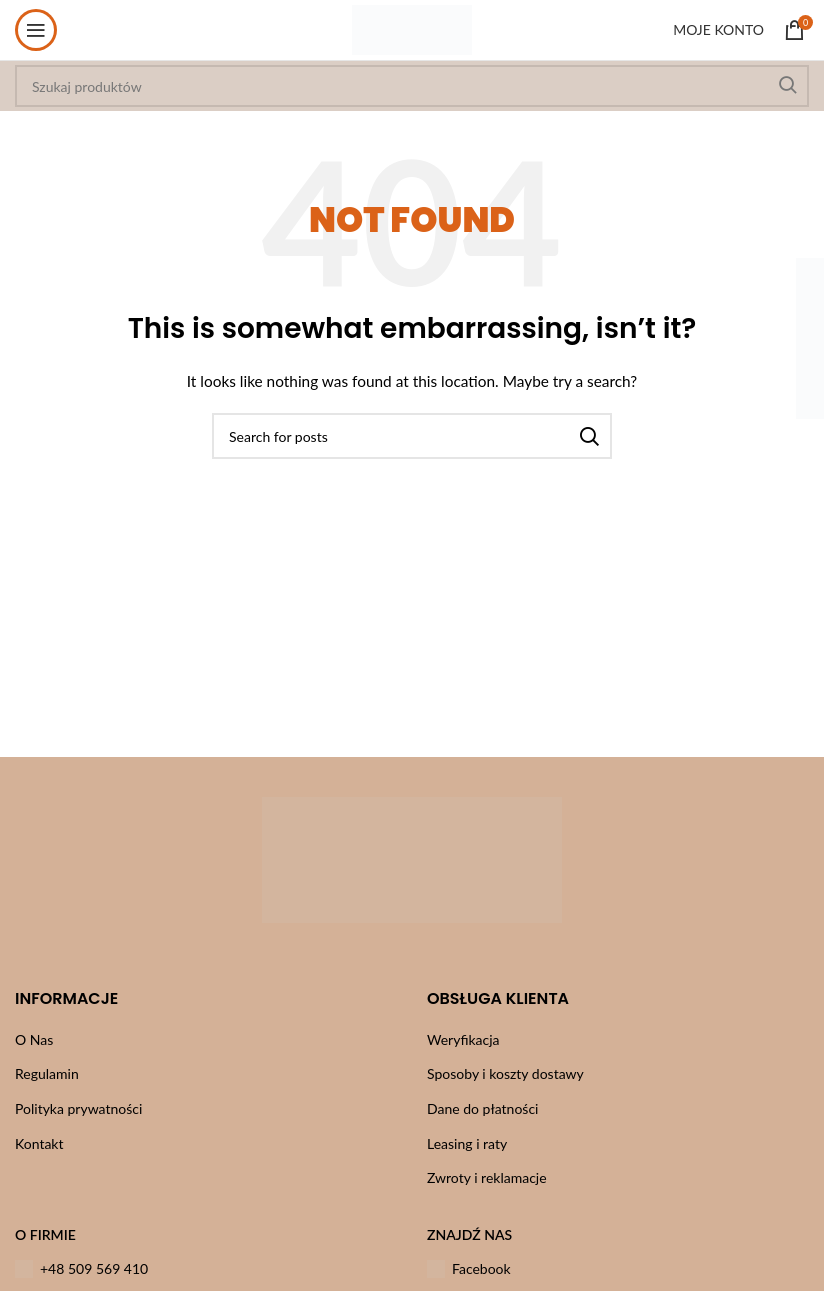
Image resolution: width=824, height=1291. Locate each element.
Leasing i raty (467, 1143)
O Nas (34, 1039)
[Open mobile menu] (36, 30)
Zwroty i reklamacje (487, 1177)
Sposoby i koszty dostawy (505, 1073)
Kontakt (39, 1143)
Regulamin (47, 1073)
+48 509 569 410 (81, 1269)
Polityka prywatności (78, 1108)
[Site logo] (411, 28)
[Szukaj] (412, 436)
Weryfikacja (463, 1039)
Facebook (469, 1269)
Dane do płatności (482, 1108)
